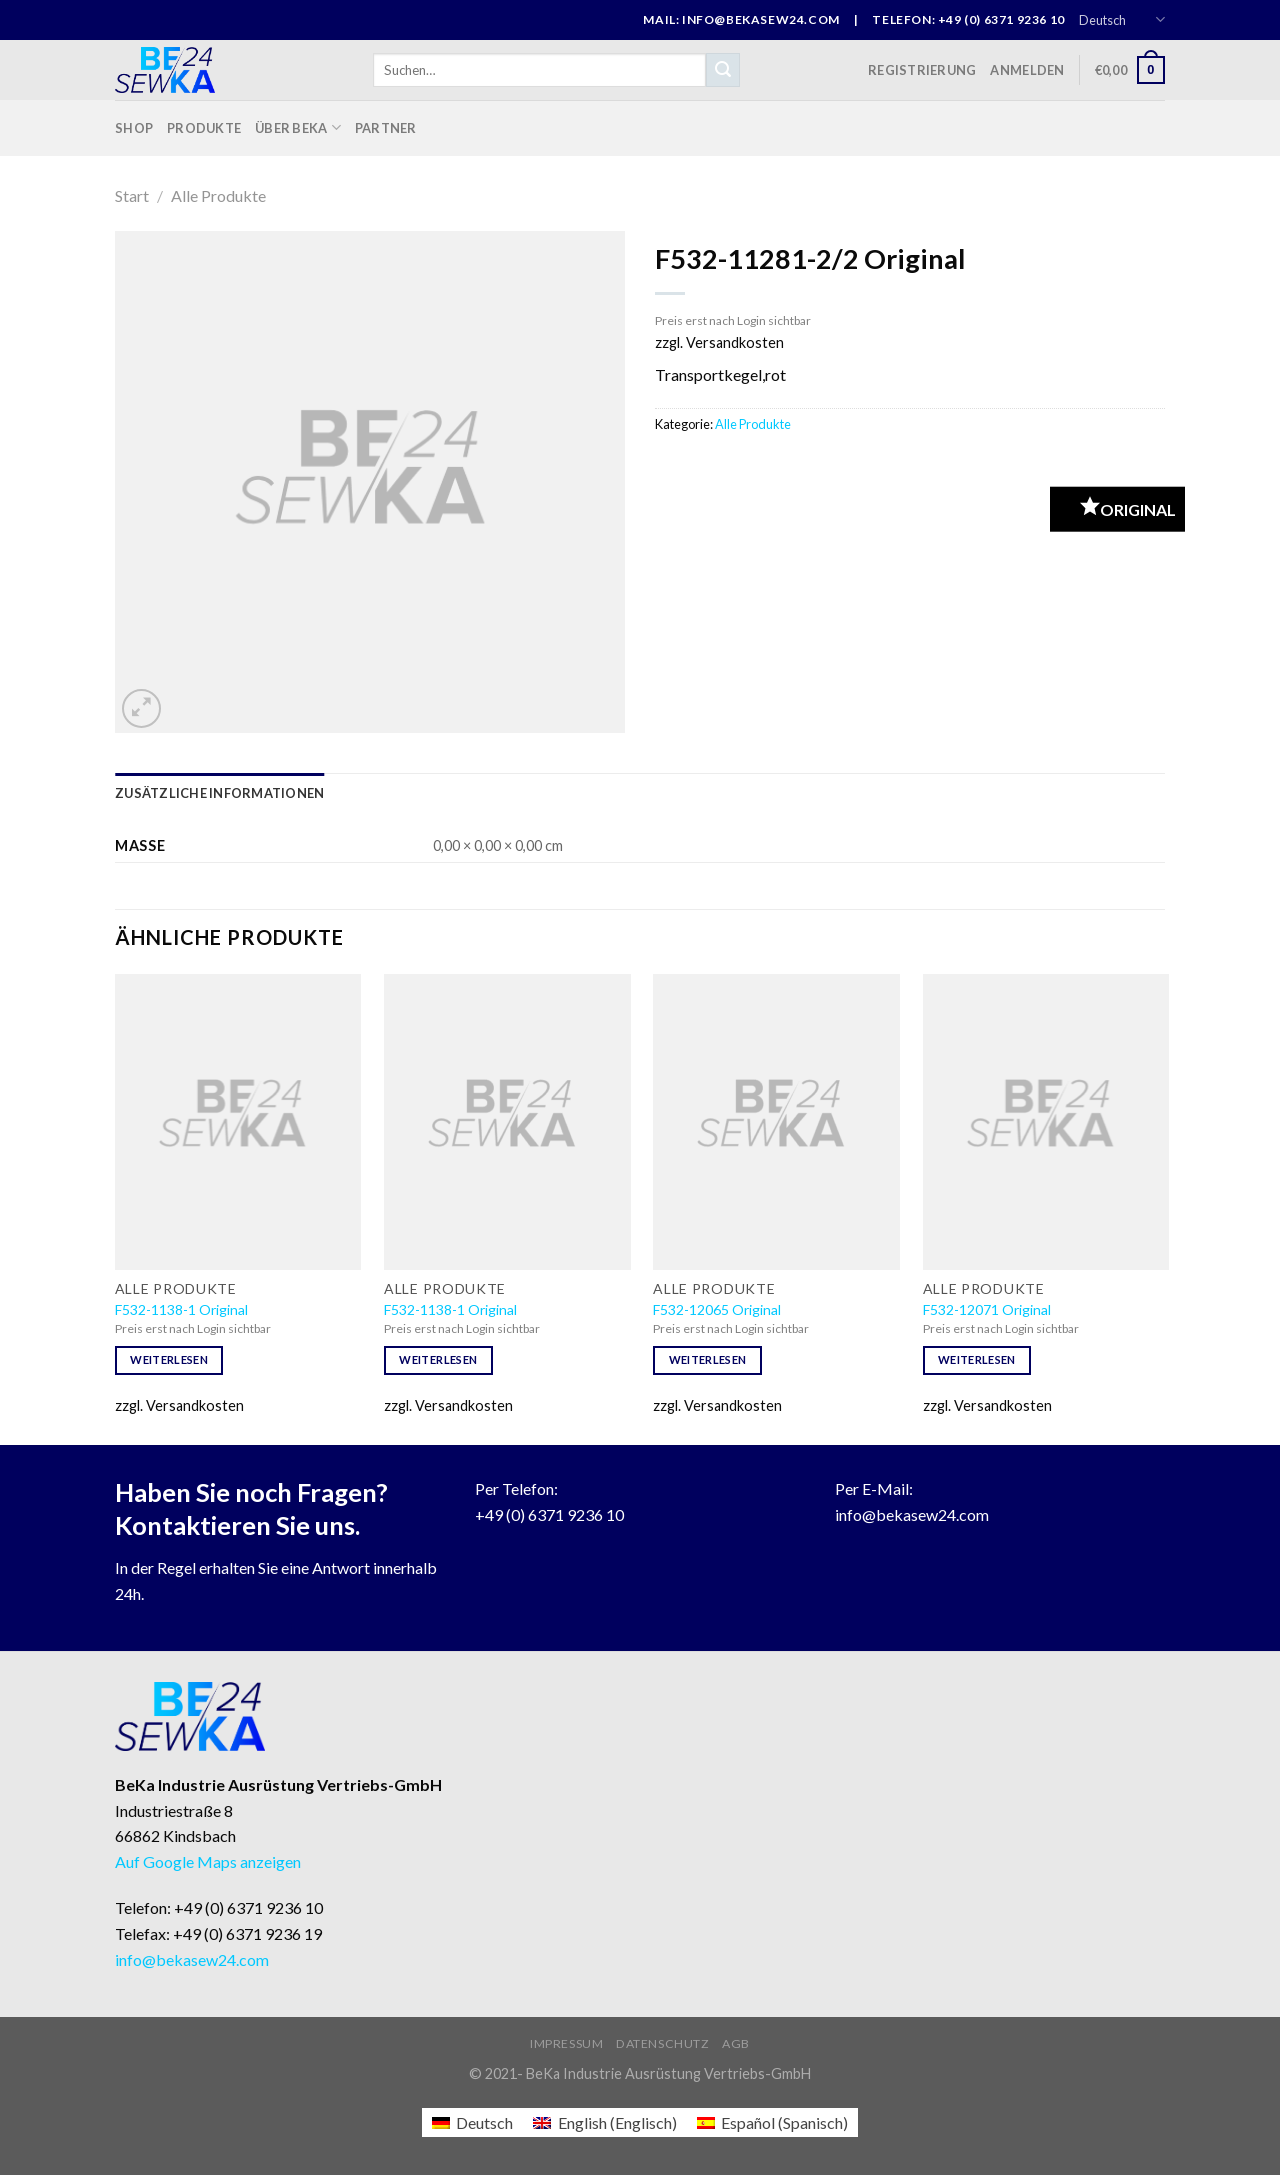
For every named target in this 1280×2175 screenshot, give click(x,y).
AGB (736, 2043)
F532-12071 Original (987, 1309)
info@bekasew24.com (912, 1514)
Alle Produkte (218, 195)
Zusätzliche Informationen (219, 793)
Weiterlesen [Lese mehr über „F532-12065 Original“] (708, 1359)
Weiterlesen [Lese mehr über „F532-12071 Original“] (977, 1359)
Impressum (567, 2043)
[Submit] (723, 70)
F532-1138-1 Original (181, 1309)
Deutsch (1122, 19)
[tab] (219, 793)
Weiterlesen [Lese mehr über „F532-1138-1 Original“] (169, 1359)
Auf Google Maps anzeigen (208, 1861)
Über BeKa (298, 127)
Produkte (204, 128)
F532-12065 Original (717, 1309)
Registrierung (922, 70)
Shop (134, 128)
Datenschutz (663, 2043)
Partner (386, 128)
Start (132, 195)
